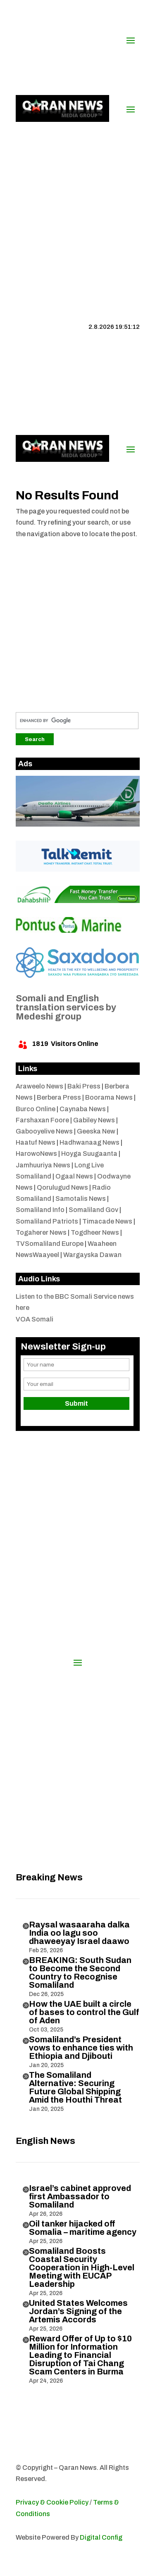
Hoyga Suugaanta (89, 1153)
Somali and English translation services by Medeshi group (66, 1007)
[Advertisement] (77, 206)
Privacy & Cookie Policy (52, 2502)
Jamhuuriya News (43, 1165)
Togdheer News (95, 1232)
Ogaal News (74, 1176)
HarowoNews (36, 1153)
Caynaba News (83, 1108)
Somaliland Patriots (47, 1221)
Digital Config (101, 2537)
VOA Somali (34, 1319)
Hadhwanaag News (89, 1142)
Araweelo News (39, 1086)
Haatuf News (35, 1142)
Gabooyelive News (44, 1131)
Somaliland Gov (93, 1209)
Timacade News (107, 1221)
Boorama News (109, 1097)
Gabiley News (94, 1120)
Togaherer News (41, 1232)
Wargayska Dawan (92, 1254)
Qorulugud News (62, 1187)
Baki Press (83, 1086)
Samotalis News (80, 1198)
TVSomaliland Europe (49, 1243)
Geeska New (96, 1131)
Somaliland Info (40, 1209)
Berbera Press (59, 1097)
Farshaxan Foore (42, 1120)
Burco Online (35, 1108)
